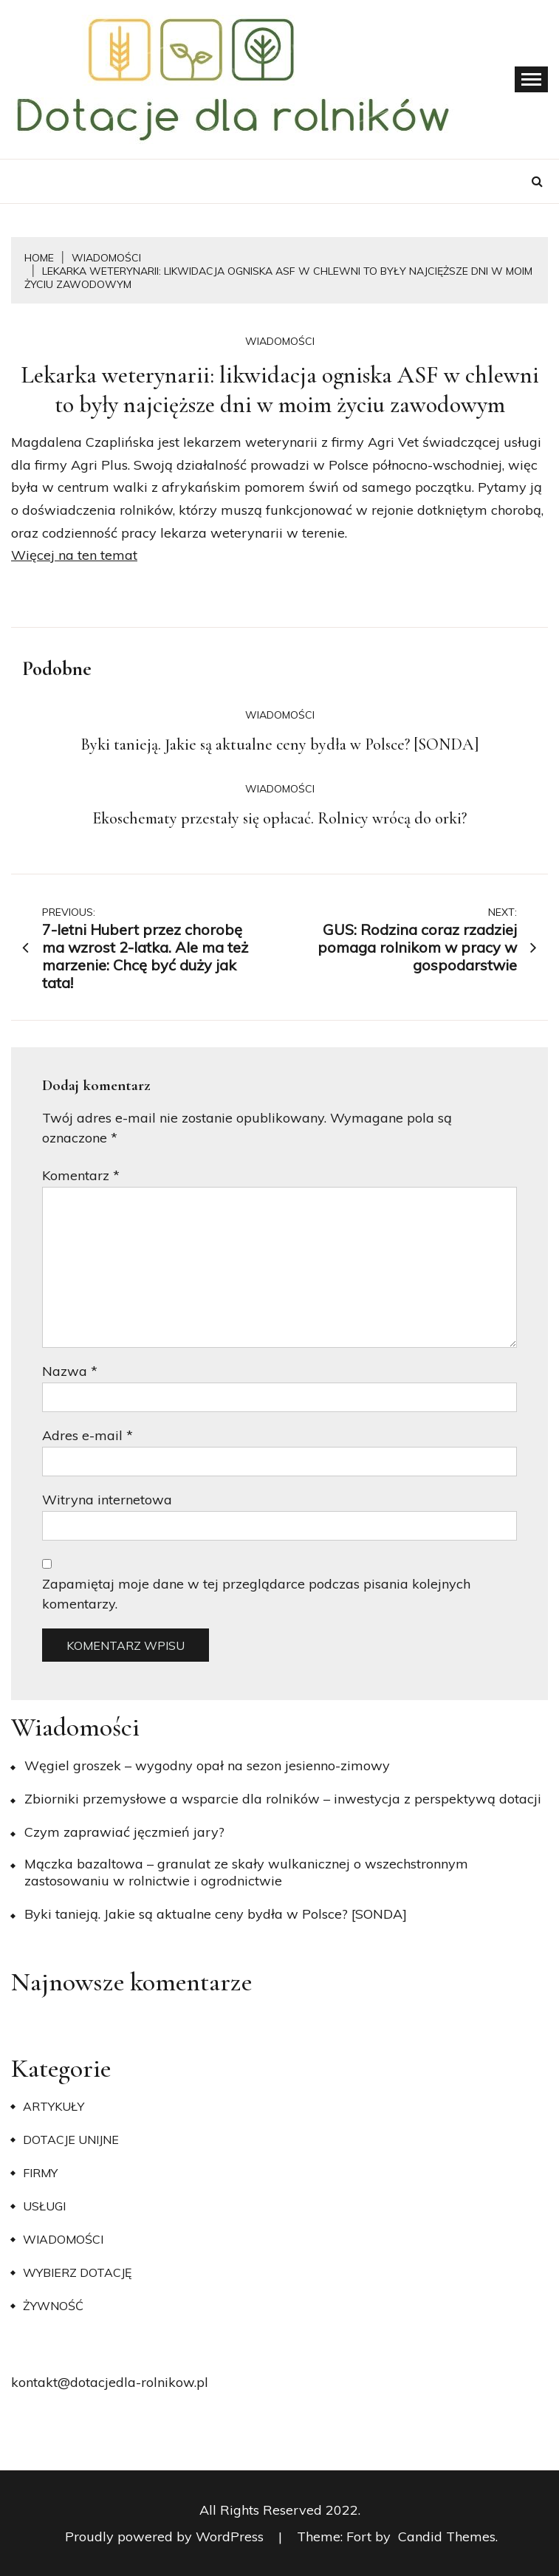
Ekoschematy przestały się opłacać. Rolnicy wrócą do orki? (279, 818)
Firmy (40, 2172)
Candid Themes (446, 2536)
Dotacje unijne (71, 2139)
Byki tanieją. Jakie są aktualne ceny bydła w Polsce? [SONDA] (279, 744)
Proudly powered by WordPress (166, 2536)
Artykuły (53, 2106)
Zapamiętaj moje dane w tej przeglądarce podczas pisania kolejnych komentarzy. (256, 1593)
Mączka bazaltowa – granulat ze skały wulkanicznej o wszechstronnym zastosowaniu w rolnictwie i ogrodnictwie (246, 1872)
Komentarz (81, 1175)
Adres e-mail (87, 1435)
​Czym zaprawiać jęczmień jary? (124, 1831)
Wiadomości (280, 341)
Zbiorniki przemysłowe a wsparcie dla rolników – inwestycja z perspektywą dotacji (282, 1798)
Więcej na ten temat (74, 555)
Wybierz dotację (77, 2272)
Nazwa (69, 1371)
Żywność (53, 2305)
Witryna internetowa (107, 1499)
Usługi (44, 2206)
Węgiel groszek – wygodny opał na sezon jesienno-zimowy (207, 1765)
